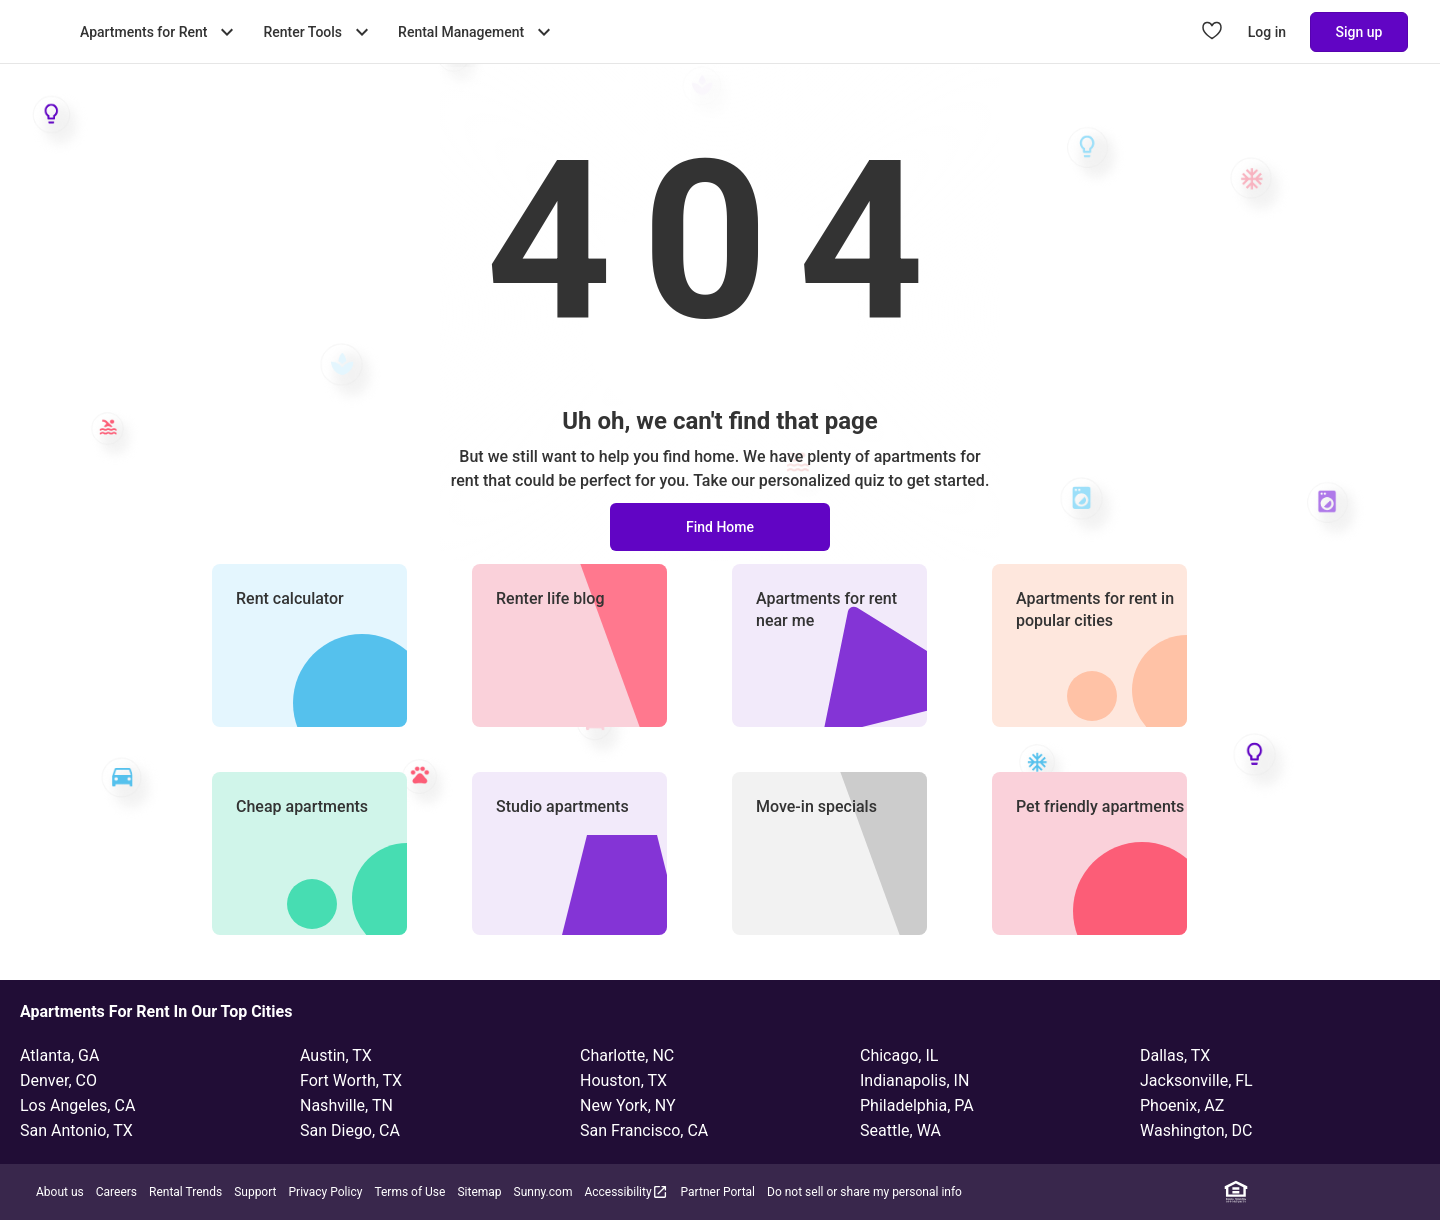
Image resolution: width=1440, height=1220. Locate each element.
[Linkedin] (1265, 1192)
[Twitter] (1353, 1192)
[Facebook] (1295, 1192)
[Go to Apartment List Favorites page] (1212, 32)
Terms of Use (409, 1192)
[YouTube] (1383, 1192)
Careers (116, 1192)
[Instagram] (1324, 1192)
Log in (1267, 32)
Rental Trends (185, 1192)
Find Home (720, 527)
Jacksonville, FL (1196, 1080)
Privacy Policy (326, 1192)
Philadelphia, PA (917, 1105)
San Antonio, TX (76, 1130)
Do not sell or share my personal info (864, 1192)
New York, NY (628, 1105)
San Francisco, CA (644, 1130)
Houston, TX (623, 1080)
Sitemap (479, 1192)
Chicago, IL (899, 1055)
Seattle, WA (900, 1130)
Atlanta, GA (59, 1055)
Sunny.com (543, 1192)
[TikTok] (1412, 1192)
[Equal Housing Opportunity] (1236, 1192)
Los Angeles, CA (77, 1105)
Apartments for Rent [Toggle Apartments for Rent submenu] (159, 32)
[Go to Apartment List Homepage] (40, 32)
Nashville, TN (346, 1105)
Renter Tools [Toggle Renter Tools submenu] (318, 32)
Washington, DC (1196, 1130)
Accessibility (626, 1191)
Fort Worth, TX (351, 1080)
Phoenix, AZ (1182, 1105)
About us (60, 1192)
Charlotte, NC (627, 1055)
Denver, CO (58, 1080)
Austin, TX (336, 1055)
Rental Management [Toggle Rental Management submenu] (477, 32)
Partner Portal (718, 1192)
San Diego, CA (350, 1130)
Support (255, 1192)
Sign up (1359, 32)
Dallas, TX (1175, 1055)
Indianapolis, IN (914, 1080)
